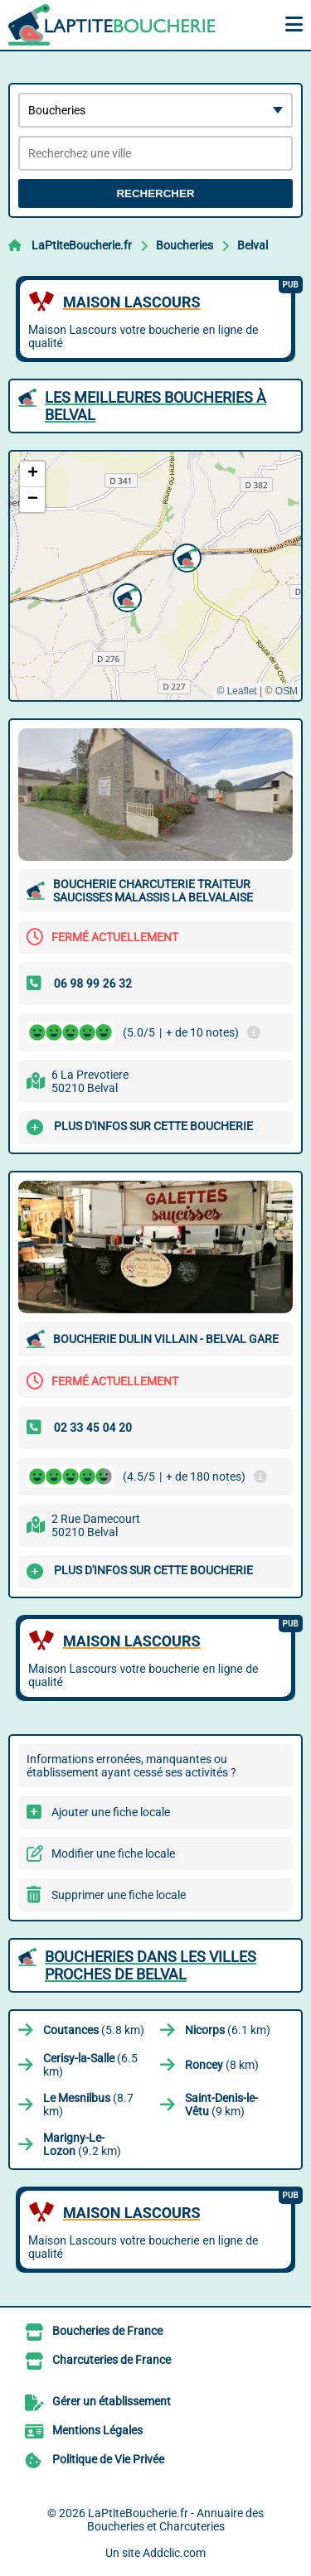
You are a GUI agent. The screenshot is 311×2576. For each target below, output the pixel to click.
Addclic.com (174, 2552)
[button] (125, 595)
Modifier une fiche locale (113, 1853)
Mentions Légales (97, 2430)
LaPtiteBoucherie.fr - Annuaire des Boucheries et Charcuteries (176, 2519)
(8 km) (222, 2064)
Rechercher (155, 193)
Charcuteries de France (111, 2359)
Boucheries (184, 245)
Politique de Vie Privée (108, 2459)
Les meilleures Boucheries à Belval (155, 406)
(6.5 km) (90, 2065)
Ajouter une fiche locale (110, 1812)
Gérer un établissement (111, 2401)
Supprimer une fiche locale (118, 1895)
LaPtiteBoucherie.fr (82, 245)
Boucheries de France (107, 2330)
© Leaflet (236, 691)
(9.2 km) (82, 2144)
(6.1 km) (227, 2030)
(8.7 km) (88, 2104)
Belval (252, 245)
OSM (286, 691)
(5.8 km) (93, 2030)
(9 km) (221, 2104)
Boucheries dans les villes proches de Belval (150, 1965)
